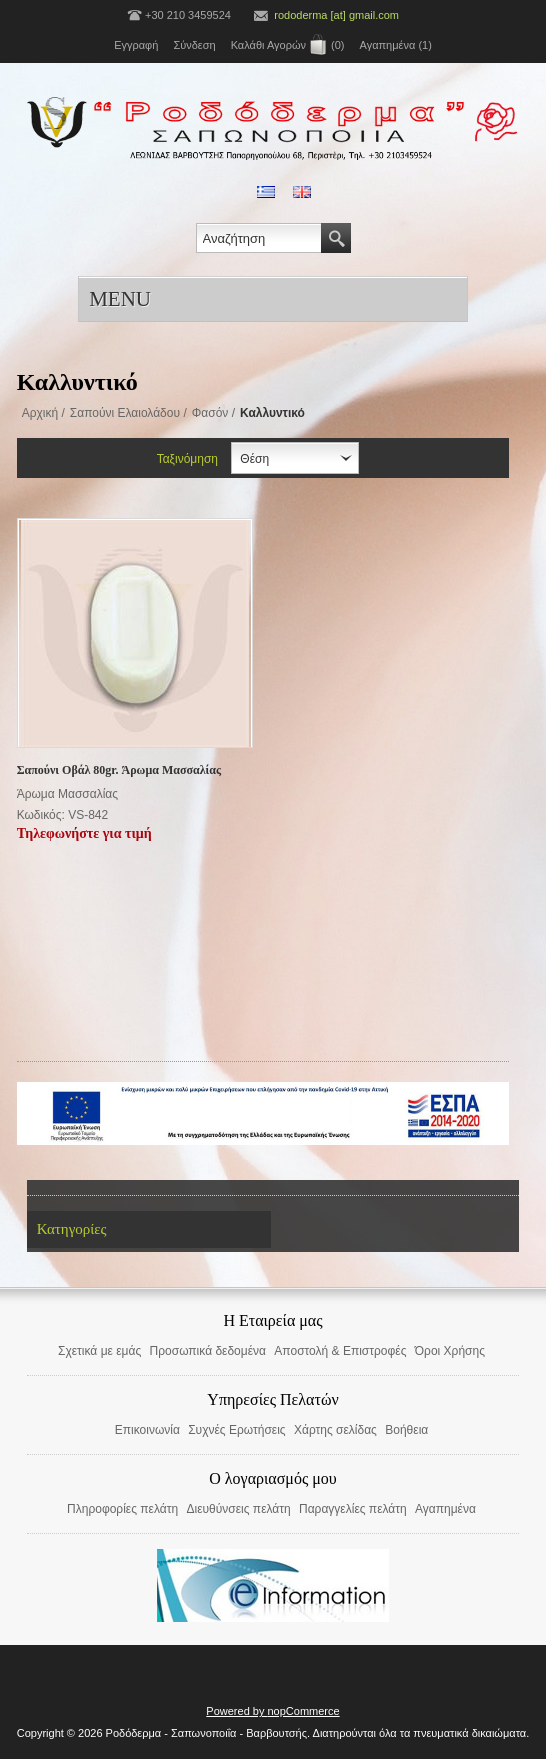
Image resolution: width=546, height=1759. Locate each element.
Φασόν (210, 413)
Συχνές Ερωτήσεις (236, 1430)
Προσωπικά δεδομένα (208, 1351)
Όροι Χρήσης (450, 1351)
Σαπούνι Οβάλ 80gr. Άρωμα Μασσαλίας (119, 770)
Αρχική (40, 413)
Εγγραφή (136, 45)
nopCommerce (304, 1711)
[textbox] (259, 238)
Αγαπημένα (445, 1509)
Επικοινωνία (147, 1430)
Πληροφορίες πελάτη (122, 1509)
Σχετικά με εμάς (99, 1351)
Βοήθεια (406, 1430)
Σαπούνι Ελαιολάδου (125, 413)
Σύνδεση (194, 45)
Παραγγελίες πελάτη (353, 1509)
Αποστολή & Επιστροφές (340, 1351)
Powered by (236, 1711)
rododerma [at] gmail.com (336, 15)
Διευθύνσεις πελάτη (238, 1509)
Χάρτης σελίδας (335, 1430)
